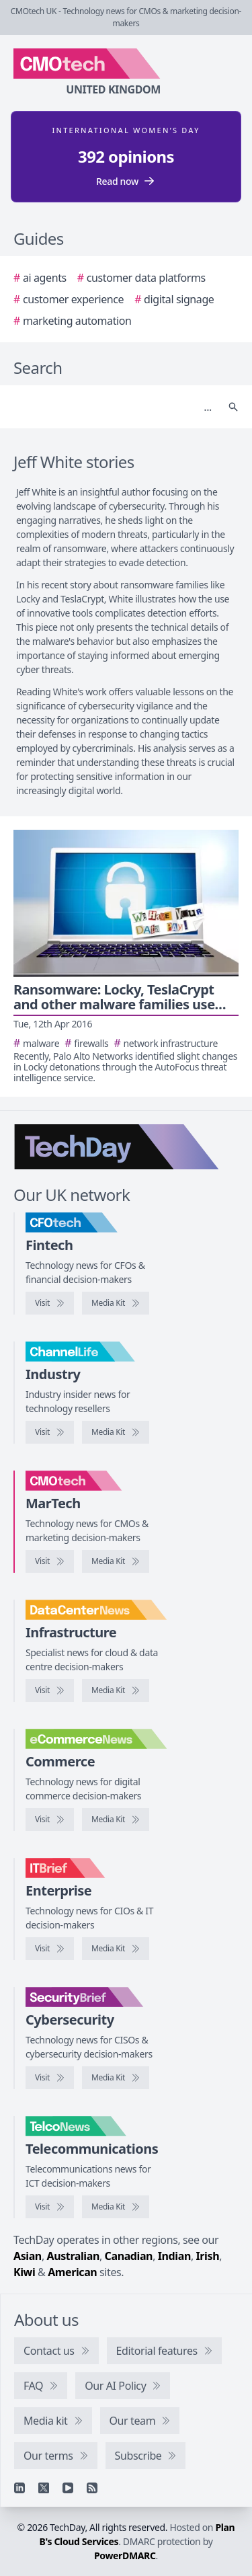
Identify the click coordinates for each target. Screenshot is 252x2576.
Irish (208, 2256)
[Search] (112, 407)
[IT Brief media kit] (115, 1948)
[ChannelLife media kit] (115, 1432)
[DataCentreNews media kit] (115, 1690)
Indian (174, 2256)
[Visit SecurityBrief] (50, 2077)
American (72, 2272)
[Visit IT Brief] (50, 1948)
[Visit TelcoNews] (50, 2206)
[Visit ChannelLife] (50, 1432)
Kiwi (24, 2272)
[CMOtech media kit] (115, 1561)
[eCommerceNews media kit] (115, 1819)
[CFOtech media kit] (115, 1303)
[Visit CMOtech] (50, 1561)
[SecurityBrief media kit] (115, 2077)
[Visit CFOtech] (50, 1303)
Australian (73, 2256)
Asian (27, 2256)
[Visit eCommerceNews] (50, 1819)
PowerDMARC (125, 2555)
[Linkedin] (19, 2488)
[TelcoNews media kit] (115, 2206)
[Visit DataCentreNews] (50, 1690)
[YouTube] (67, 2488)
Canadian (129, 2256)
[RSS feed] (92, 2488)
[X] (43, 2488)
